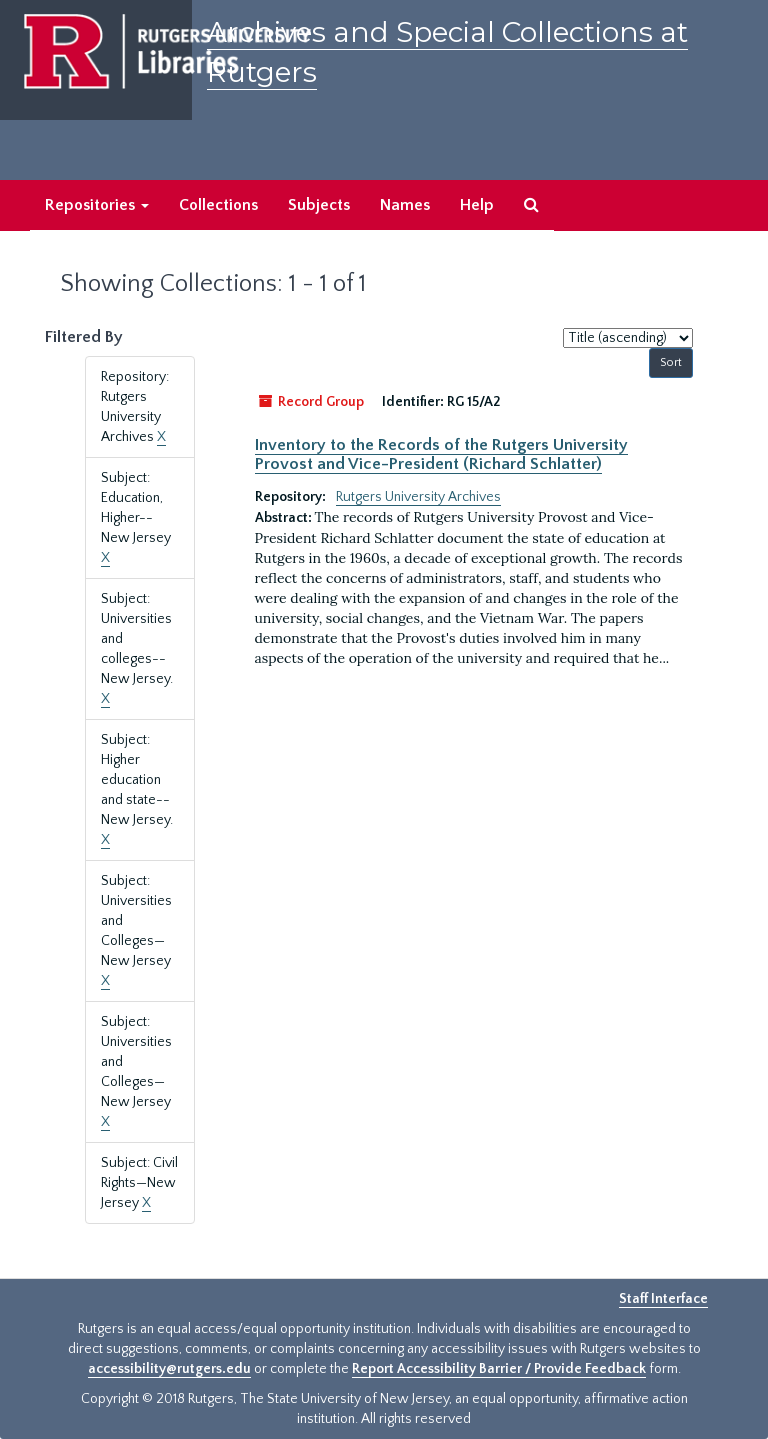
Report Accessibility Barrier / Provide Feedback (499, 1369)
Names (405, 205)
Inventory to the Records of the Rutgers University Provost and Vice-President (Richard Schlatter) (441, 454)
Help (477, 205)
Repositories (97, 205)
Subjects (319, 205)
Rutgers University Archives (418, 497)
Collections (218, 205)
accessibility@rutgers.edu (169, 1369)
